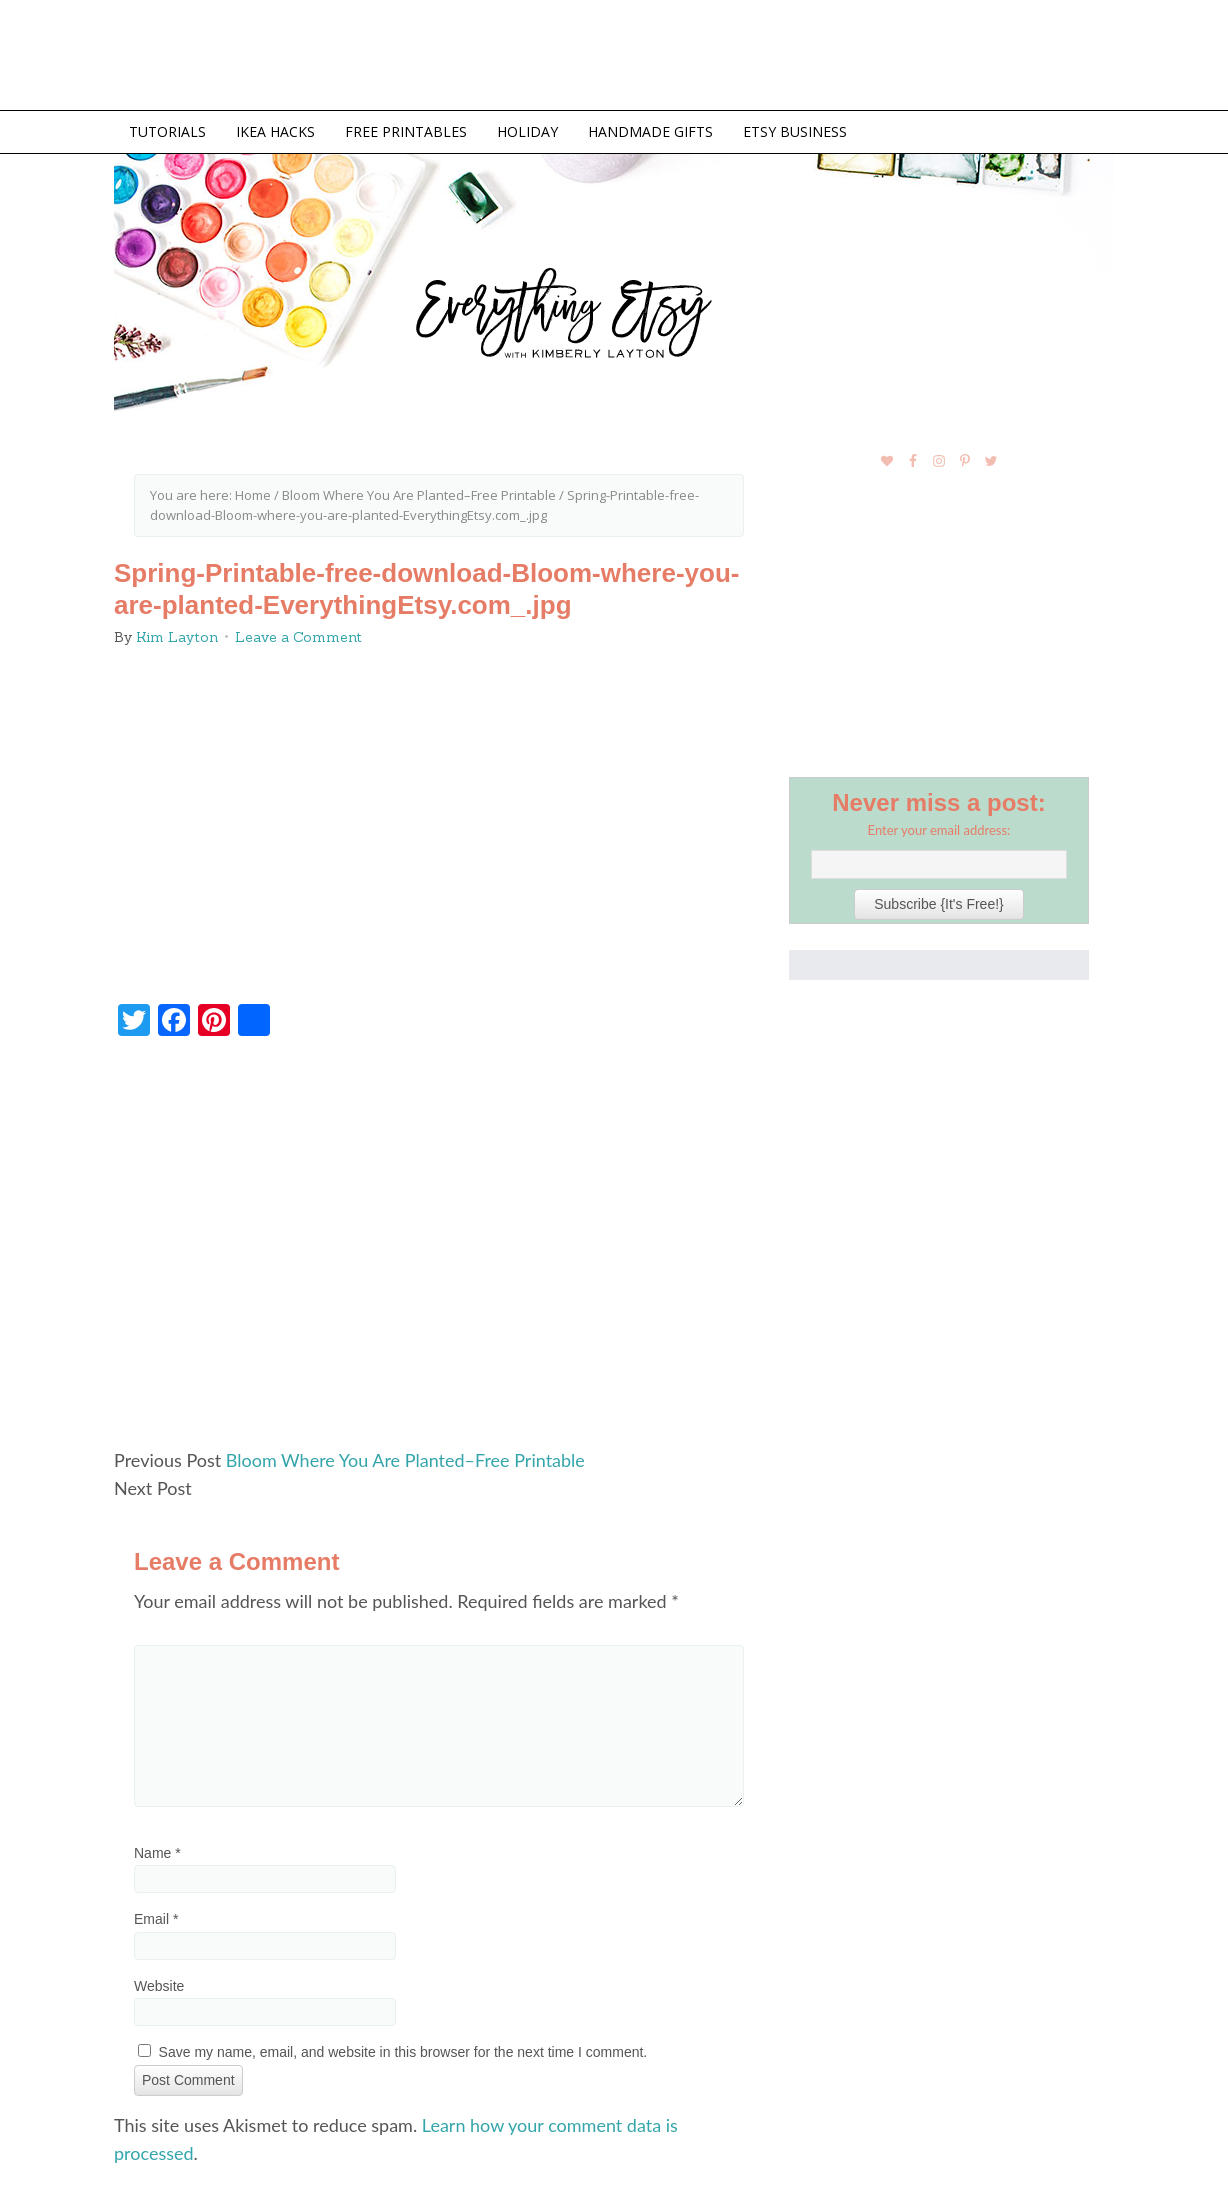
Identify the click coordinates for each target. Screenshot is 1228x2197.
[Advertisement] (439, 1251)
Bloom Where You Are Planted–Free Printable (405, 1460)
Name (157, 1853)
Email (156, 1919)
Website (159, 1986)
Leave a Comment (298, 637)
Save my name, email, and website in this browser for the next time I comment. (403, 2052)
